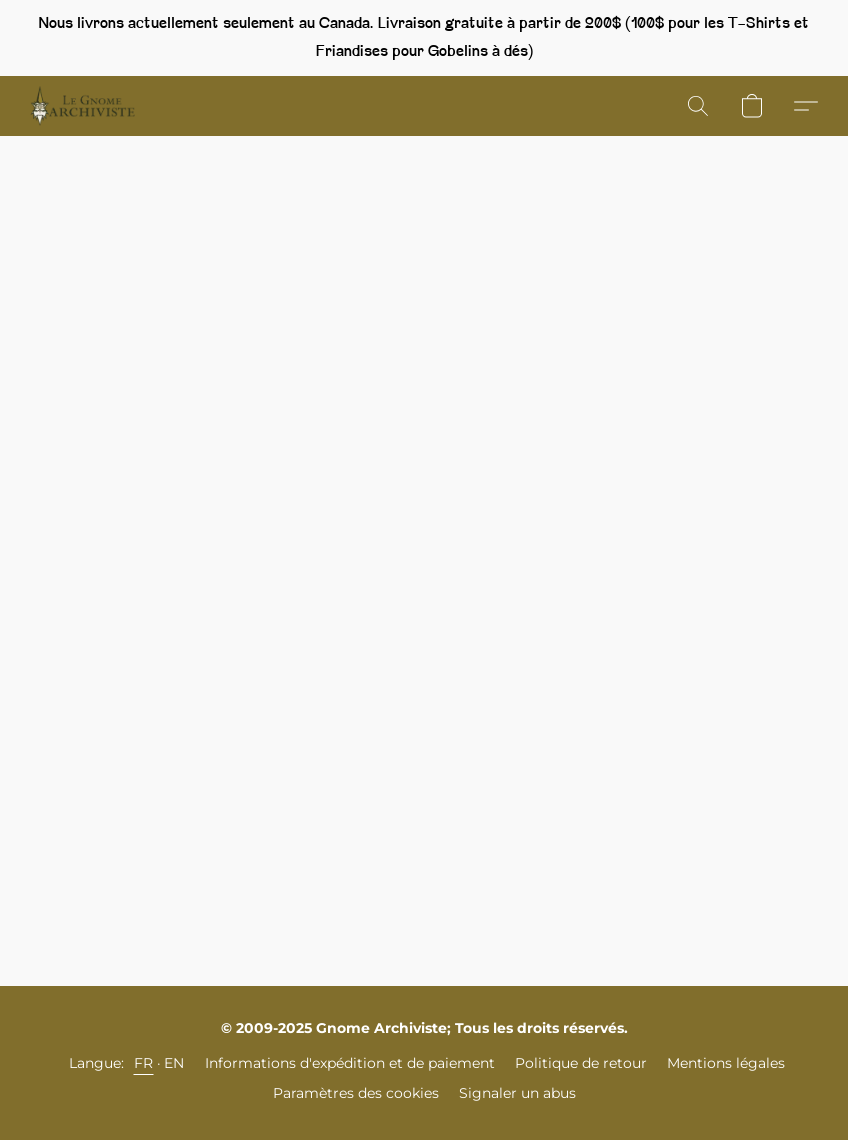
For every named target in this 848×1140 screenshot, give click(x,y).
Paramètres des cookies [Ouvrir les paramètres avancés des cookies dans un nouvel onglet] (356, 1093)
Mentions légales (726, 1063)
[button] (82, 106)
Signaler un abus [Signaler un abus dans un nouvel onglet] (517, 1093)
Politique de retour (581, 1063)
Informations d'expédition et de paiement (350, 1063)
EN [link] (174, 1063)
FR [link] (144, 1063)
